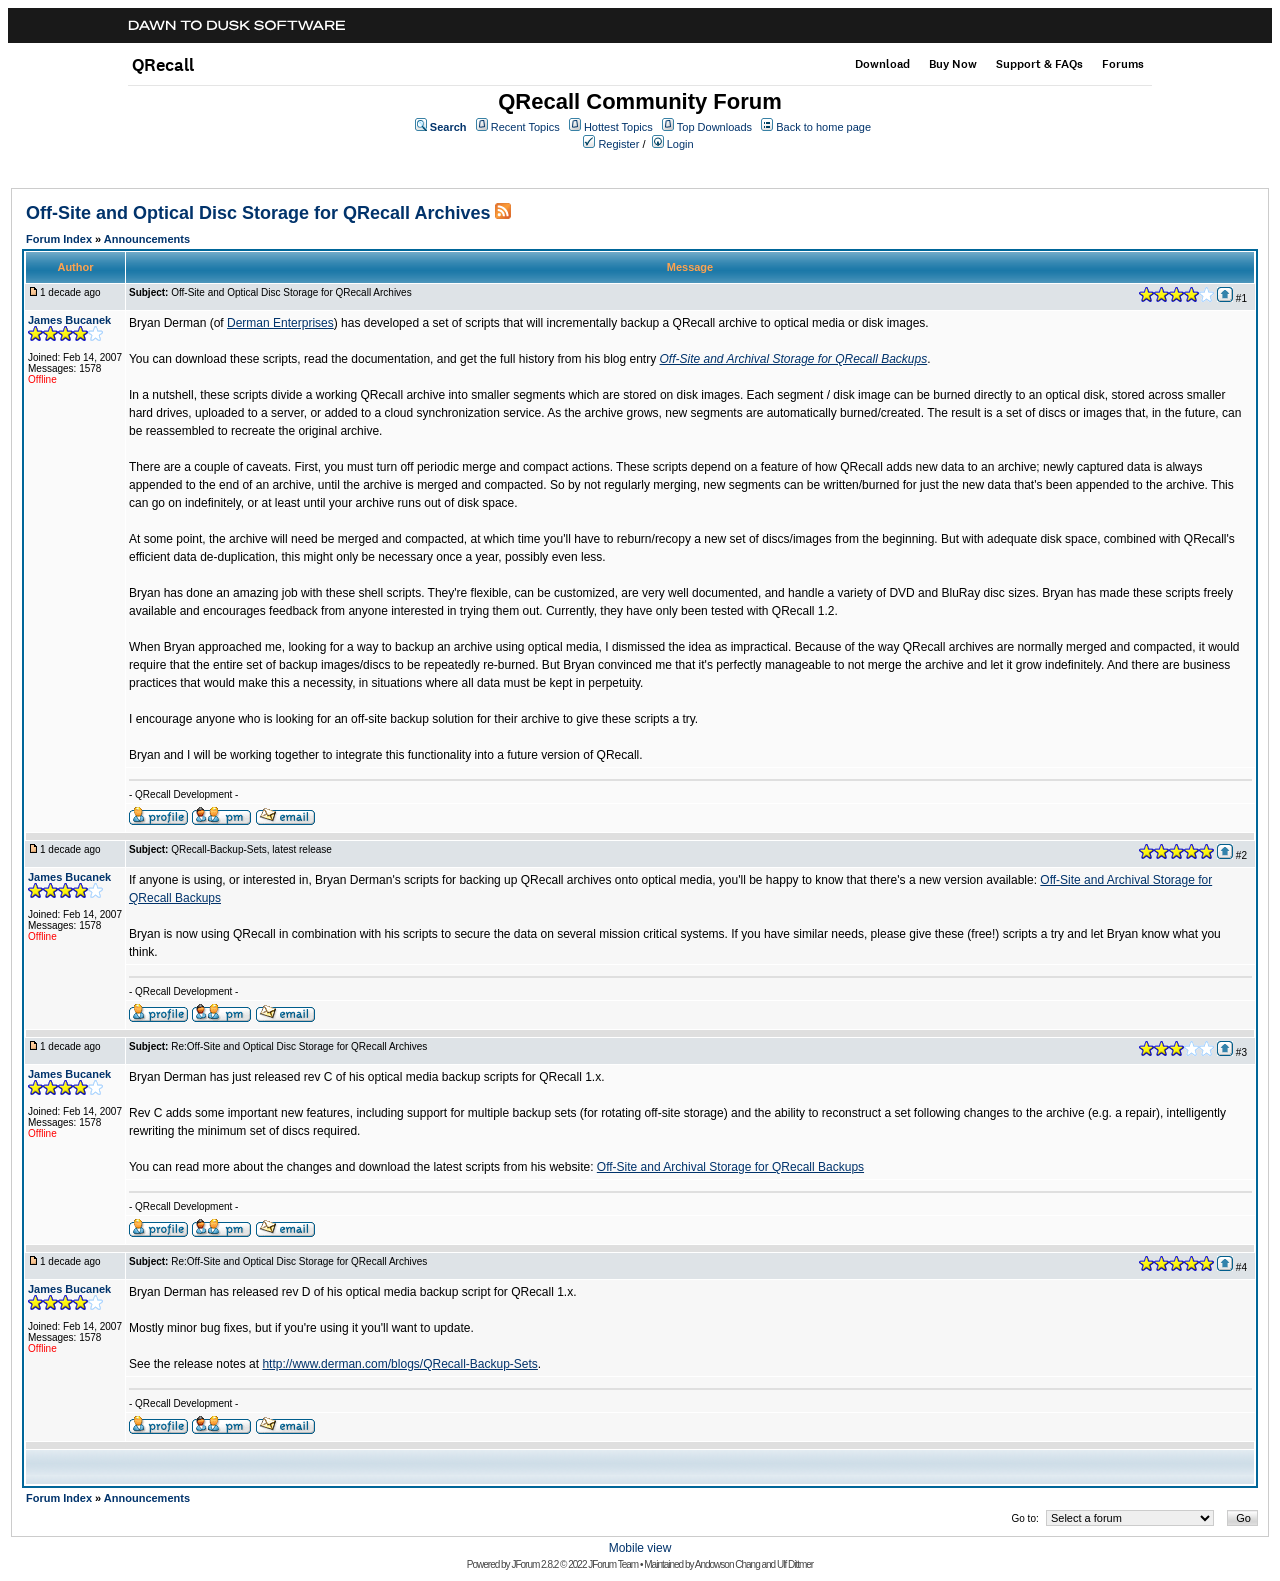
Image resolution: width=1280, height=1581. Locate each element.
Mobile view (640, 1548)
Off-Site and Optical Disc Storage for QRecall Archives (258, 213)
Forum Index (59, 239)
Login (680, 144)
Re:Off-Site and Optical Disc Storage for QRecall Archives (299, 1046)
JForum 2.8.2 (534, 1564)
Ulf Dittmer (795, 1564)
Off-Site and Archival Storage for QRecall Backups (794, 359)
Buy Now (953, 64)
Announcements (147, 239)
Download (882, 64)
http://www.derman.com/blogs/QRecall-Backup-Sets (399, 1364)
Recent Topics (525, 127)
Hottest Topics (618, 127)
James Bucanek (69, 320)
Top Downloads (714, 127)
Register (618, 144)
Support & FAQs (1039, 64)
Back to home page (823, 127)
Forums (1123, 64)
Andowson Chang (727, 1564)
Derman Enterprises (280, 323)
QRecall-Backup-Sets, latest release (251, 849)
